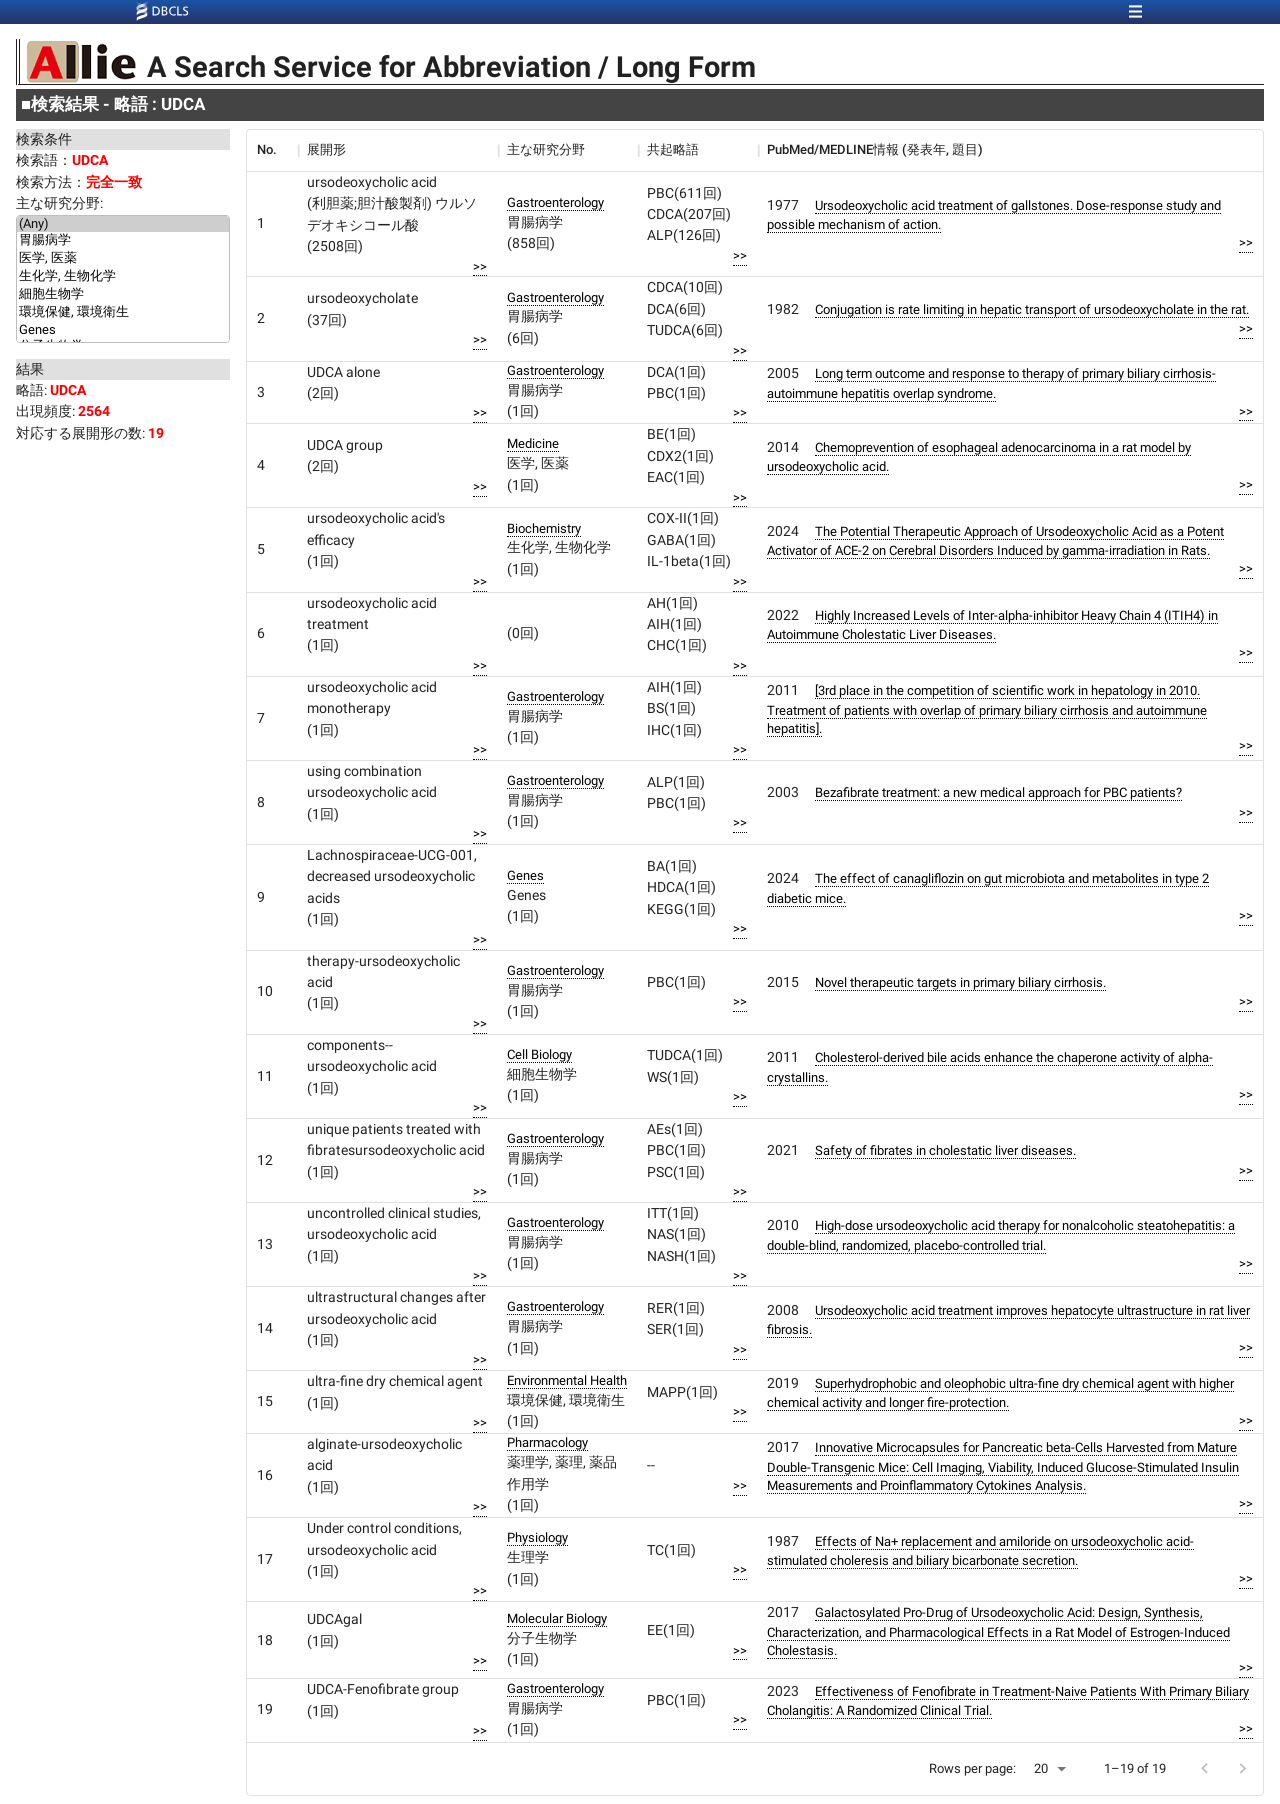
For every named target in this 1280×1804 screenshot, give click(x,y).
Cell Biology (539, 1054)
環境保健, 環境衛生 (123, 313)
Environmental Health (567, 1380)
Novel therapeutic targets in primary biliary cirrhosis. (960, 982)
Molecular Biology (557, 1618)
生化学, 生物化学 (123, 277)
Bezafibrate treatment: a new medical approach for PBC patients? (998, 792)
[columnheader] (272, 150)
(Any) (123, 224)
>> (480, 266)
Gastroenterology (555, 202)
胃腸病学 (123, 241)
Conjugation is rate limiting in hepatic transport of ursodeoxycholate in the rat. (1032, 309)
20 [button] (1041, 1768)
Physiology (537, 1537)
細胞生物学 (123, 295)
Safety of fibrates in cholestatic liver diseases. (945, 1150)
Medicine (533, 443)
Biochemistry (544, 528)
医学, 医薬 (123, 259)
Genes (123, 330)
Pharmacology (547, 1442)
